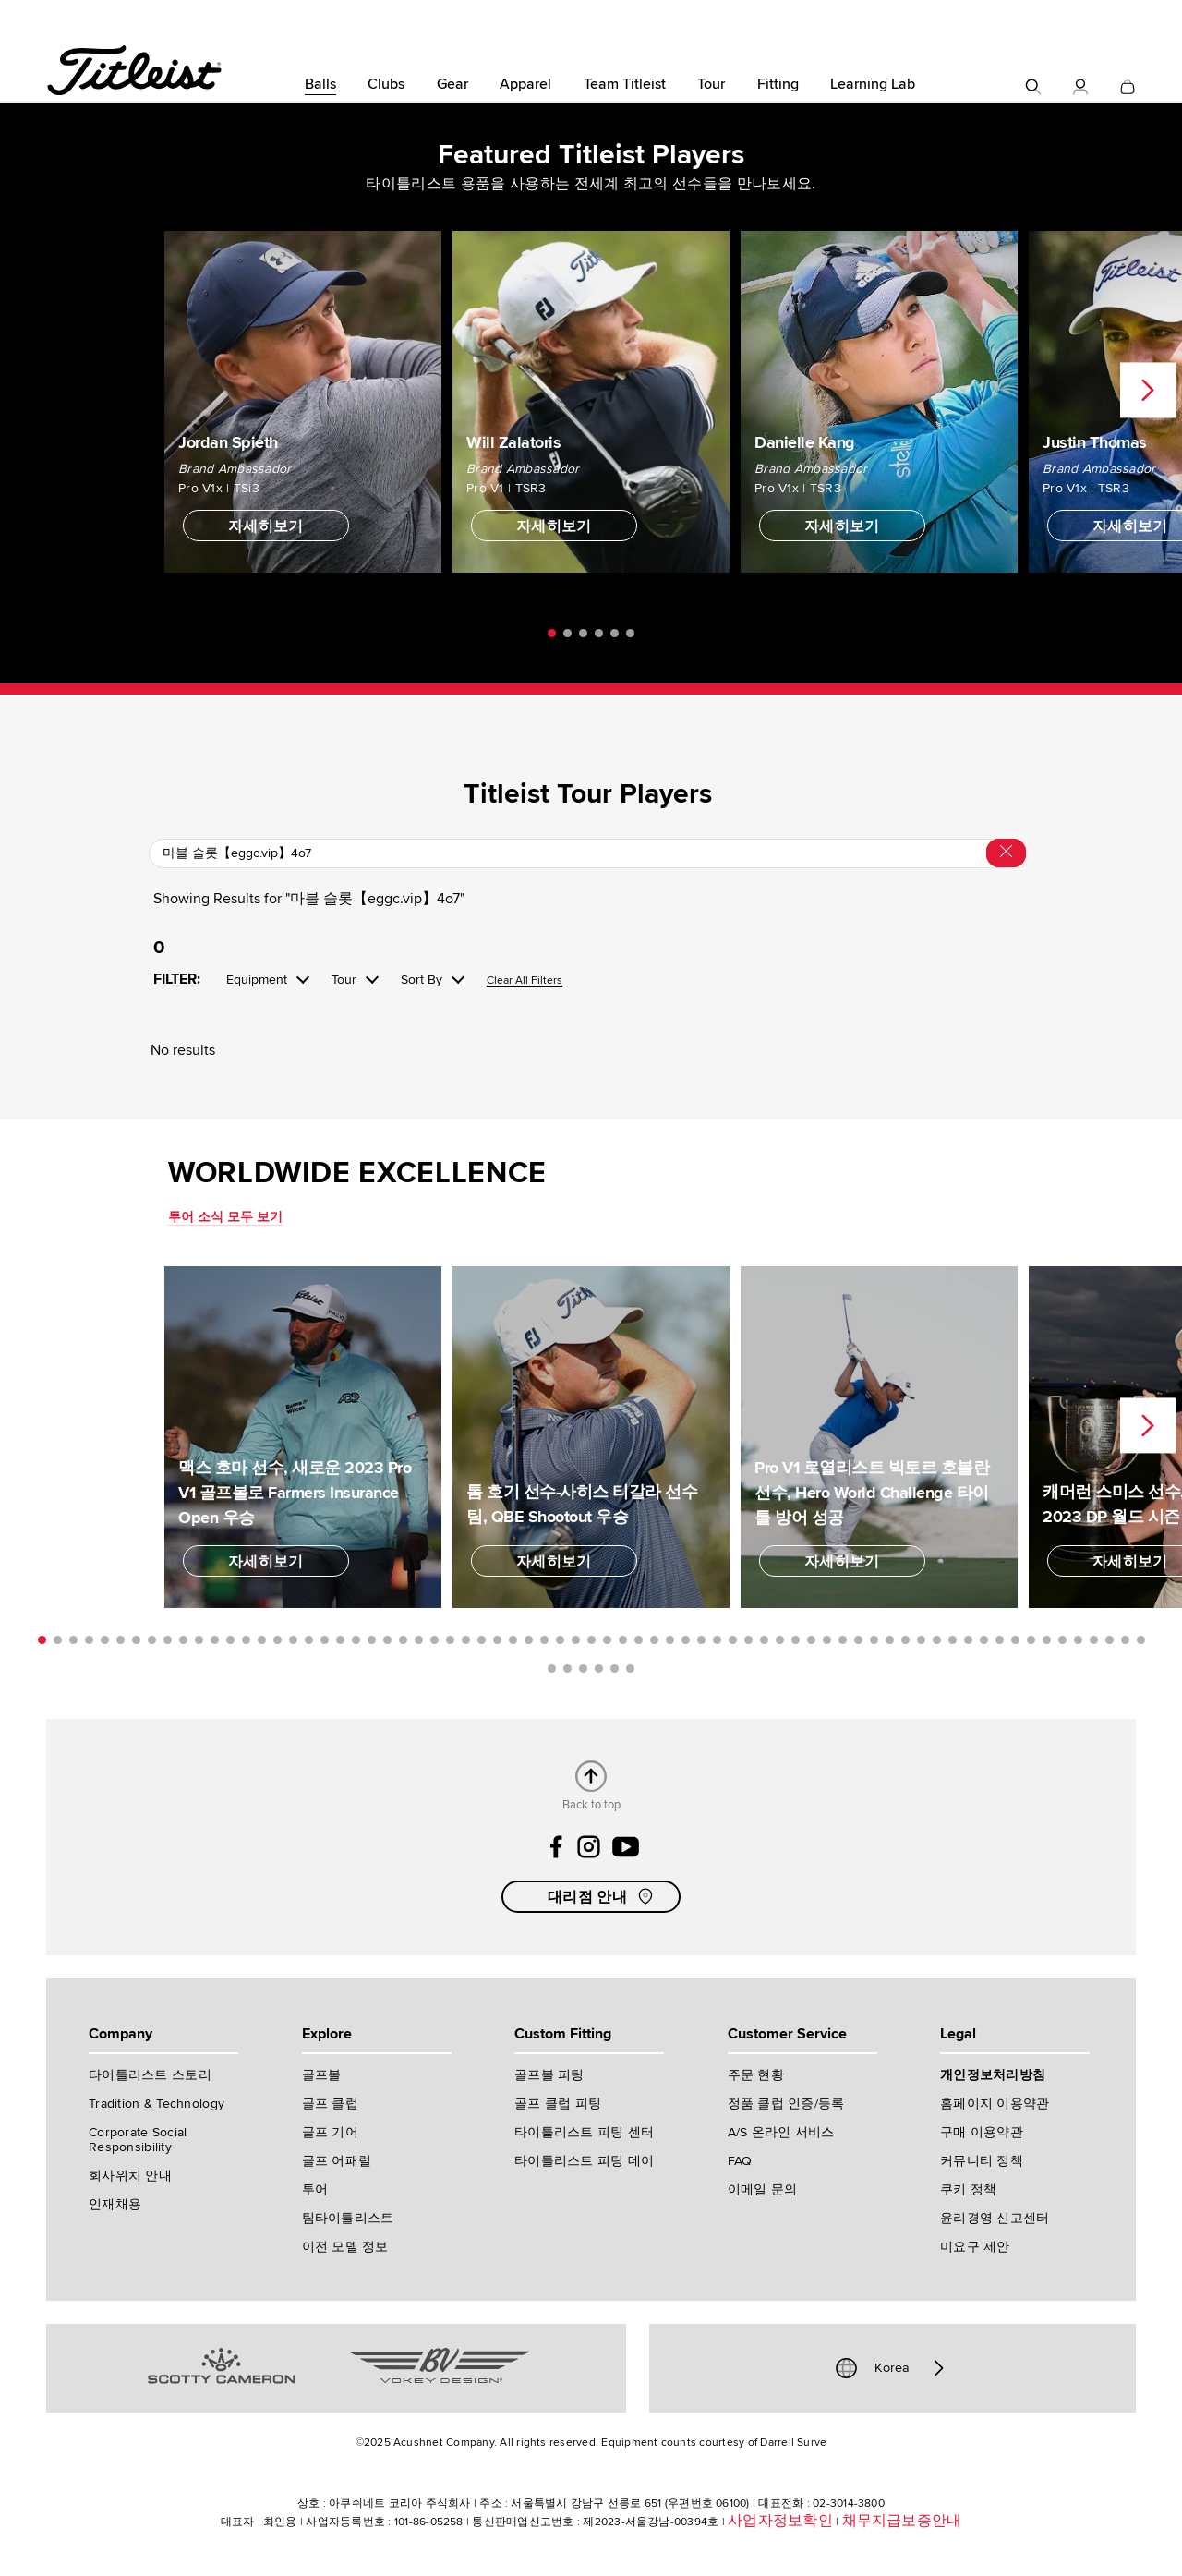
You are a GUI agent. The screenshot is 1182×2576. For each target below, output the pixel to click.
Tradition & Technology (156, 2103)
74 (583, 1668)
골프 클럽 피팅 (557, 2103)
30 (497, 1640)
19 (324, 1640)
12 (215, 1640)
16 (277, 1640)
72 (552, 1668)
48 (780, 1640)
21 (356, 1640)
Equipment (256, 980)
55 (890, 1640)
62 (999, 1640)
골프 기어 (330, 2132)
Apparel (525, 84)
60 (968, 1640)
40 (654, 1640)
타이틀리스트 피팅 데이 (584, 2161)
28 (466, 1640)
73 (567, 1668)
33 (544, 1640)
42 (685, 1640)
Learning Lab (872, 84)
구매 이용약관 (981, 2132)
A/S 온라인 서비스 (781, 2132)
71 (1141, 1640)
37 (607, 1640)
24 (403, 1640)
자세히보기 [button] (266, 526)
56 (905, 1640)
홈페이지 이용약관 (995, 2103)
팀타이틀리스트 (348, 2218)
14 (246, 1640)
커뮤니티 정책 (981, 2161)
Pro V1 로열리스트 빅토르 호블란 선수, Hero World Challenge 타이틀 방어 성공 (871, 1492)
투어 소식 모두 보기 (225, 1217)
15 (262, 1640)
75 (599, 1668)
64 (1031, 1640)
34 (560, 1640)
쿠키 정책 (968, 2189)
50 (811, 1640)
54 (874, 1640)
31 (513, 1640)
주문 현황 (756, 2075)
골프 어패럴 (337, 2161)
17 (293, 1640)
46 (748, 1640)
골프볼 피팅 (549, 2075)
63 (1015, 1640)
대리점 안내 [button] (602, 1896)
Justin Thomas (1095, 442)
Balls (320, 84)
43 (701, 1640)
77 (630, 1668)
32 (529, 1640)
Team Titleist (625, 84)
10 (183, 1640)
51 (827, 1640)
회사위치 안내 (130, 2175)
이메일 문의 (763, 2189)
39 (638, 1640)
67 (1078, 1640)
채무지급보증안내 (902, 2520)
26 (434, 1640)
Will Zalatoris (513, 442)
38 (623, 1640)
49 (795, 1640)
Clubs (386, 84)
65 (1047, 1640)
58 (937, 1640)
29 (481, 1640)
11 (199, 1640)
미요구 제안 (975, 2247)
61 (984, 1640)
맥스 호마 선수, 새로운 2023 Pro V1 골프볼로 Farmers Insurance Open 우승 (294, 1492)
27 (450, 1640)
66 (1062, 1640)
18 (309, 1640)
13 (230, 1640)
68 (1094, 1640)
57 (921, 1640)
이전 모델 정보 (345, 2247)
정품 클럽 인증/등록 (786, 2103)
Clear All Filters (524, 981)
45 (733, 1640)
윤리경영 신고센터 (995, 2218)
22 (372, 1640)
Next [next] (1148, 390)
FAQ (740, 2161)
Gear (452, 84)
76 (614, 1668)
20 (340, 1640)
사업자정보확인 (780, 2520)
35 (576, 1640)
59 (952, 1640)
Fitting (778, 84)
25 (419, 1640)
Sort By (421, 980)
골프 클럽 (330, 2103)
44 (717, 1640)
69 (1109, 1640)
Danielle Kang (804, 442)
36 (591, 1640)
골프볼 (322, 2075)
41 (670, 1640)
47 (764, 1640)
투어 (315, 2189)
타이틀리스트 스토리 (150, 2075)
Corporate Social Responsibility (138, 2139)
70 (1125, 1640)
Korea (892, 2368)
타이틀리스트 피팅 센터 (584, 2132)
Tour (711, 84)
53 (858, 1640)
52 (842, 1640)
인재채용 (115, 2204)
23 (387, 1640)
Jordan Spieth (228, 442)
